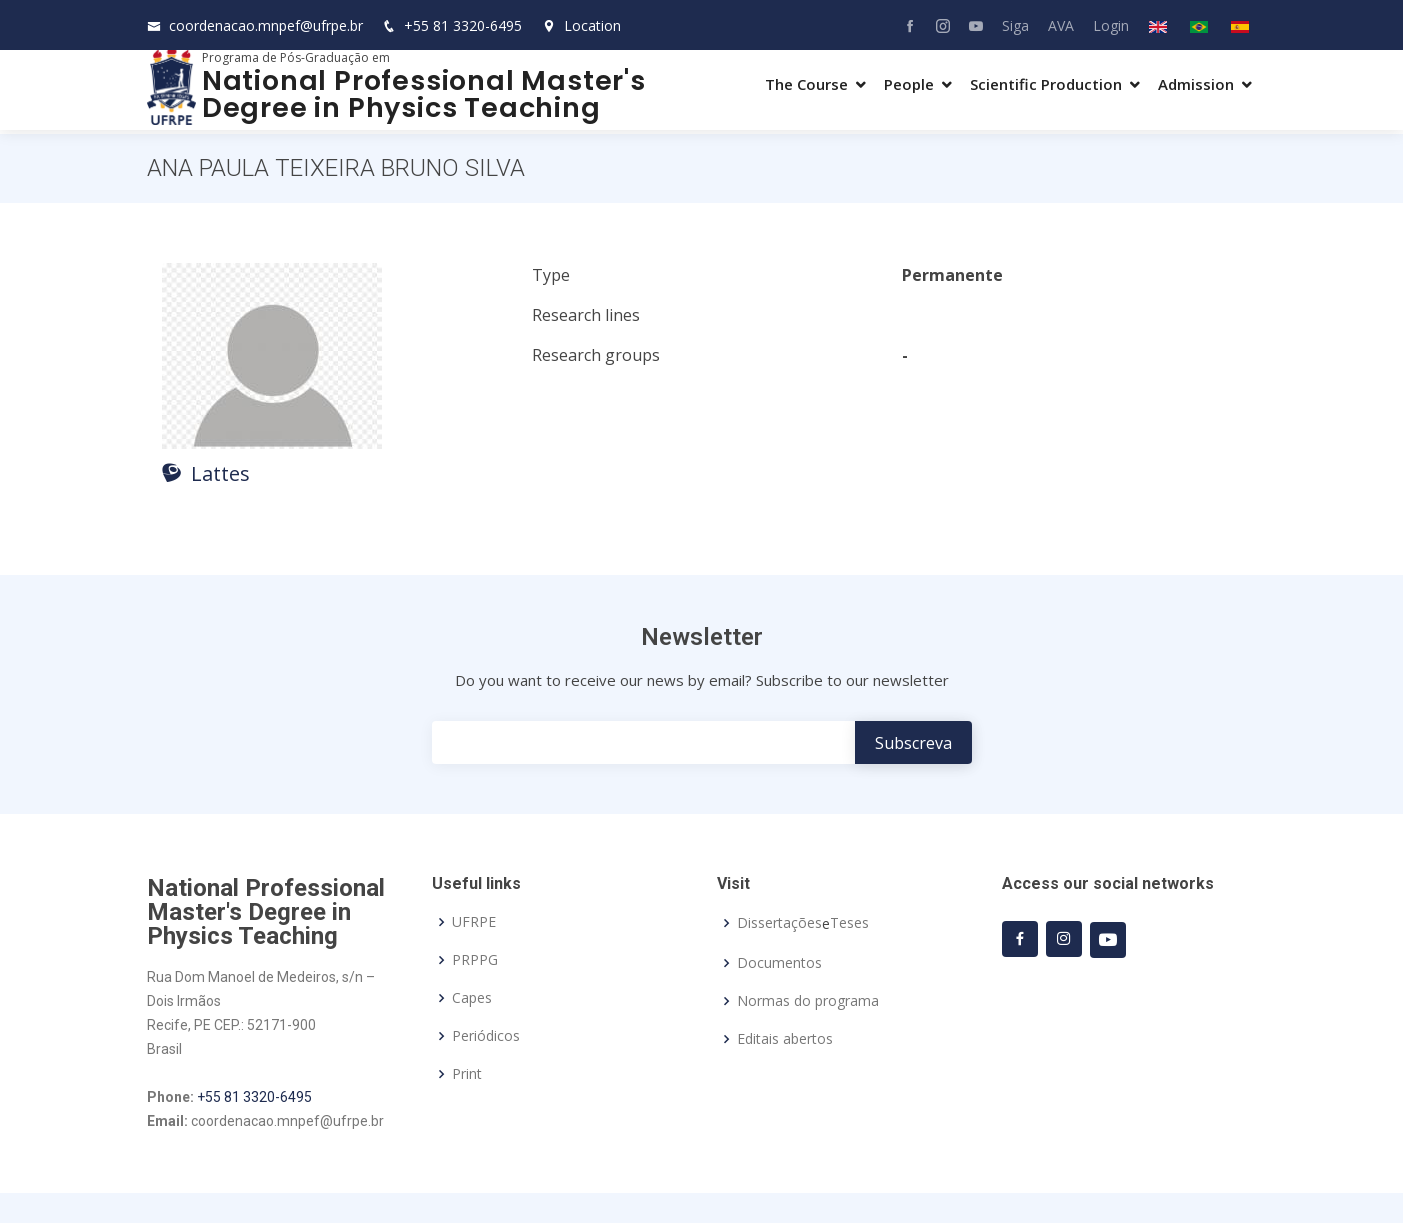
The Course (806, 84)
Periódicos (486, 1036)
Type (551, 275)
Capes (472, 998)
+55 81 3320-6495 (463, 25)
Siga (1015, 25)
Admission (1196, 84)
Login (1111, 25)
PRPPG (475, 960)
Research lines (586, 315)
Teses (849, 923)
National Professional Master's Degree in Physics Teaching (424, 94)
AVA (1061, 25)
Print (467, 1074)
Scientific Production (1046, 84)
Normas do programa (808, 1001)
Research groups (596, 355)
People (909, 84)
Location (581, 25)
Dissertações (779, 923)
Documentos (779, 963)
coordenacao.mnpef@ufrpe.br (266, 25)
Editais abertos (785, 1039)
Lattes (206, 473)
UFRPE (474, 922)
